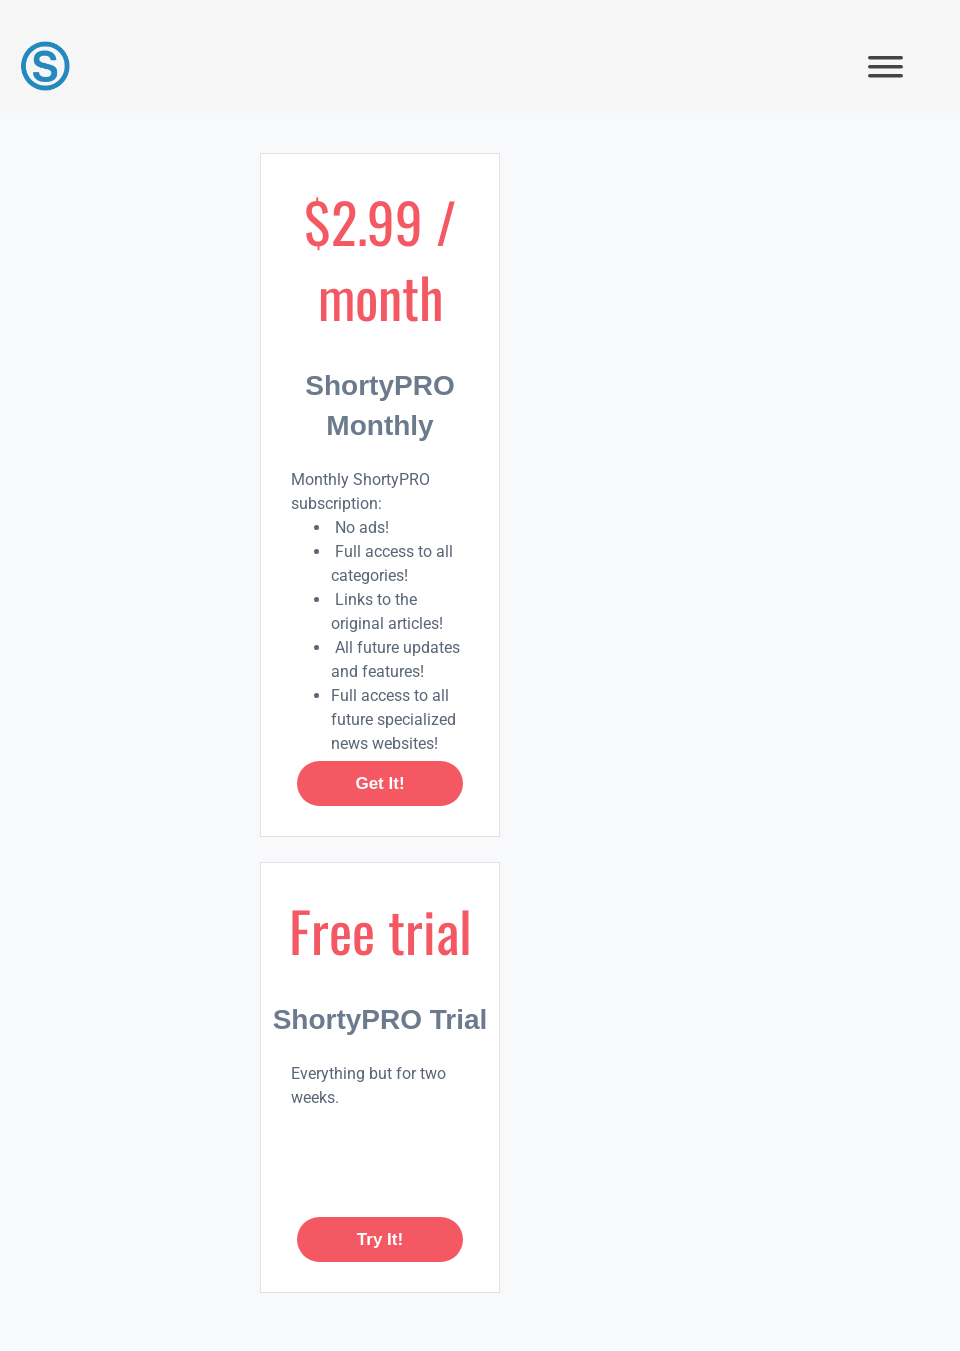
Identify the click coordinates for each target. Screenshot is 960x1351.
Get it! (379, 783)
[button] (885, 66)
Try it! (380, 1239)
